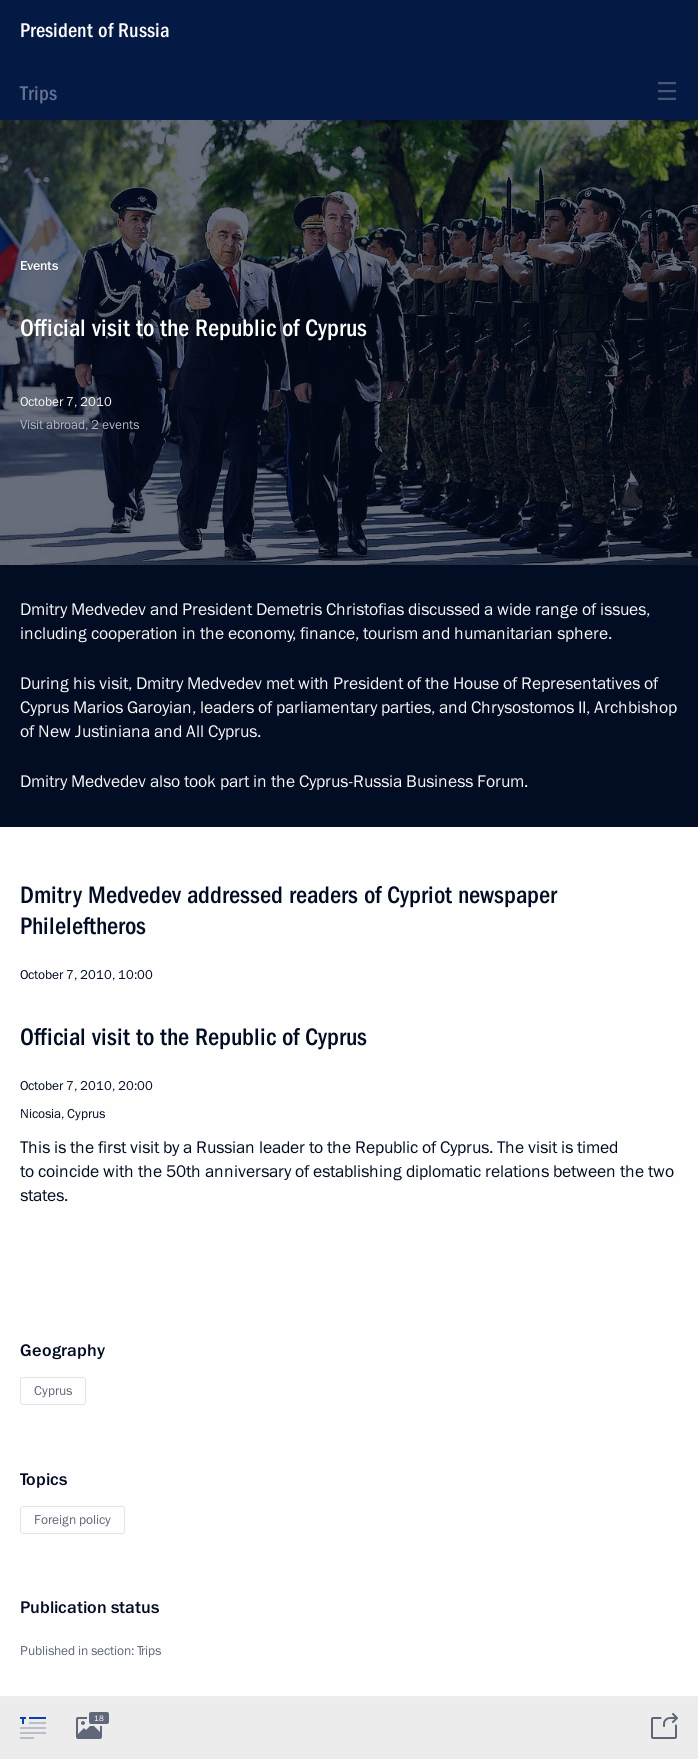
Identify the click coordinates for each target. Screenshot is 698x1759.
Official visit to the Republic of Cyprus (193, 1037)
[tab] (33, 1727)
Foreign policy (72, 1520)
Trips (38, 93)
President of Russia (95, 30)
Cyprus (53, 1391)
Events (39, 266)
